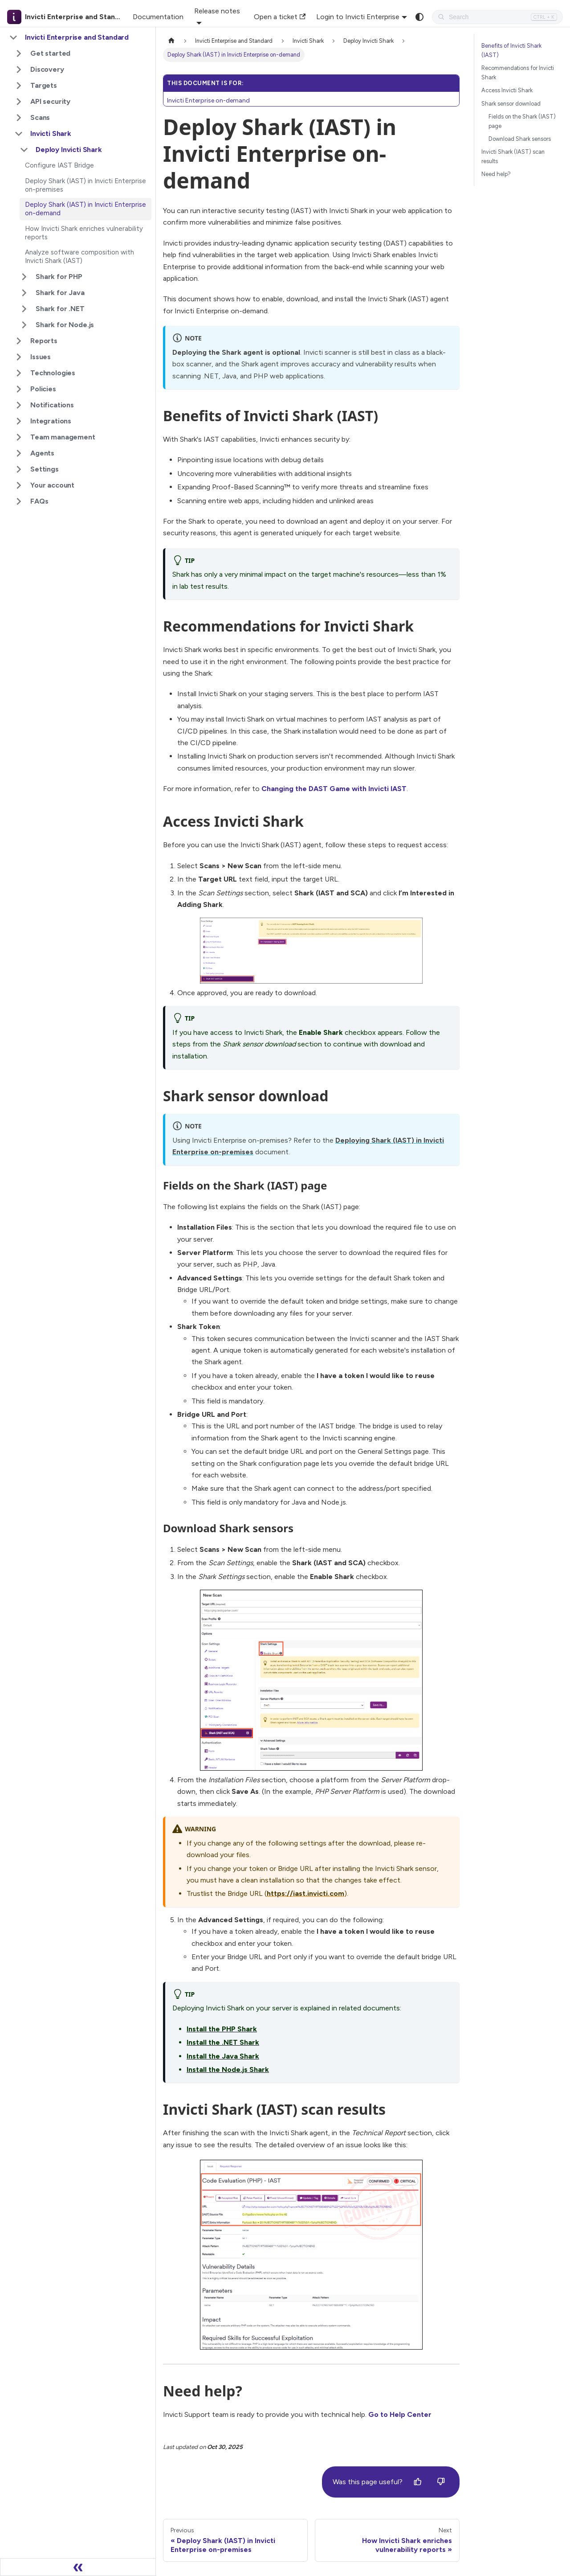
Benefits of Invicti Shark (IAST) (511, 50)
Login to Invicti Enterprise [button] (357, 16)
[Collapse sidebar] (78, 2567)
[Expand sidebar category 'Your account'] (18, 485)
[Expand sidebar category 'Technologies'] (18, 373)
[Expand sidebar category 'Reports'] (18, 341)
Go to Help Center (400, 2414)
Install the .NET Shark (223, 2042)
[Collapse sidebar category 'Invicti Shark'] (18, 134)
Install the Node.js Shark (228, 2069)
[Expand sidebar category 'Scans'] (18, 118)
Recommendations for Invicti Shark (517, 73)
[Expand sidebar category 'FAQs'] (18, 501)
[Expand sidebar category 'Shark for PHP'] (24, 277)
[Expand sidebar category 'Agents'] (18, 453)
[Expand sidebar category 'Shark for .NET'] (24, 309)
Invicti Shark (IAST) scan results (513, 156)
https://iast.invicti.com (305, 1893)
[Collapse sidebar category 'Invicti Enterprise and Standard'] (13, 37)
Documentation (158, 16)
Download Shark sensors (520, 138)
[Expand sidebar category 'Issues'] (18, 357)
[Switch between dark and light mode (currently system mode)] (419, 17)
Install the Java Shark (223, 2056)
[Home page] (171, 41)
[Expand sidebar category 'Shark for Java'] (24, 293)
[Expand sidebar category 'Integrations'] (18, 421)
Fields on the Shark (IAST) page (522, 121)
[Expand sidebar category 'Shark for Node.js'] (24, 325)
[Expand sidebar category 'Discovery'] (18, 69)
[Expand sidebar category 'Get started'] (18, 53)
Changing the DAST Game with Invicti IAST (334, 788)
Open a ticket (279, 16)
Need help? (496, 174)
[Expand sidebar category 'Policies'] (18, 389)
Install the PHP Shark (222, 2029)
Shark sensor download (511, 103)
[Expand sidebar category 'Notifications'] (18, 405)
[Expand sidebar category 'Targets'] (18, 85)
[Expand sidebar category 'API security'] (18, 101)
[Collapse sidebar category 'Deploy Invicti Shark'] (24, 150)
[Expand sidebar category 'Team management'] (18, 437)
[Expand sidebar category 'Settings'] (18, 469)
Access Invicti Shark (507, 90)
